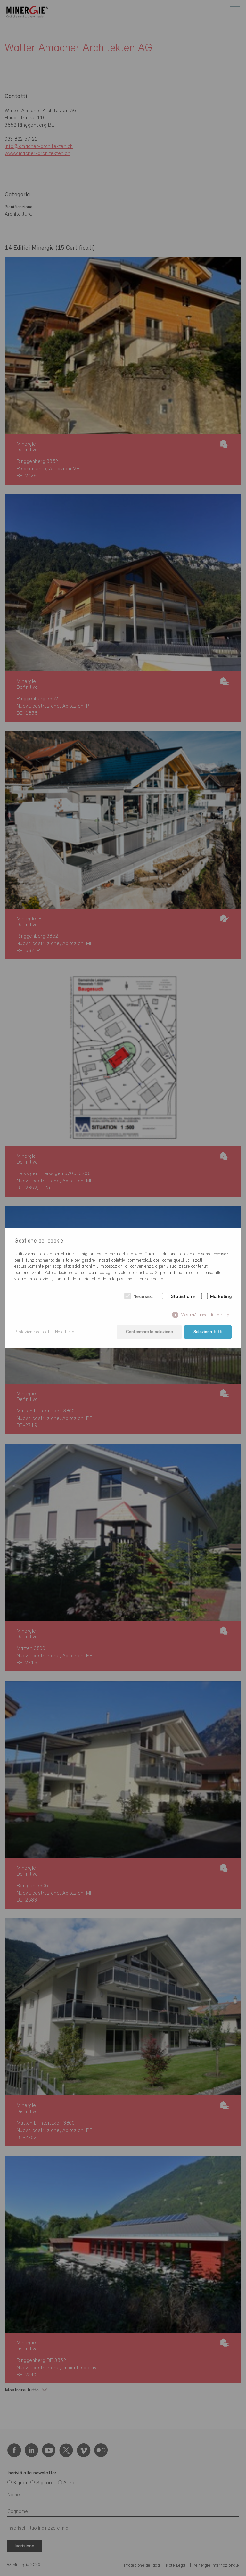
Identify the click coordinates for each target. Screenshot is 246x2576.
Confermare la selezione (149, 1332)
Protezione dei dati (32, 1332)
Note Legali (66, 1332)
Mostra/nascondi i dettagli (206, 1315)
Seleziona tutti (207, 1332)
